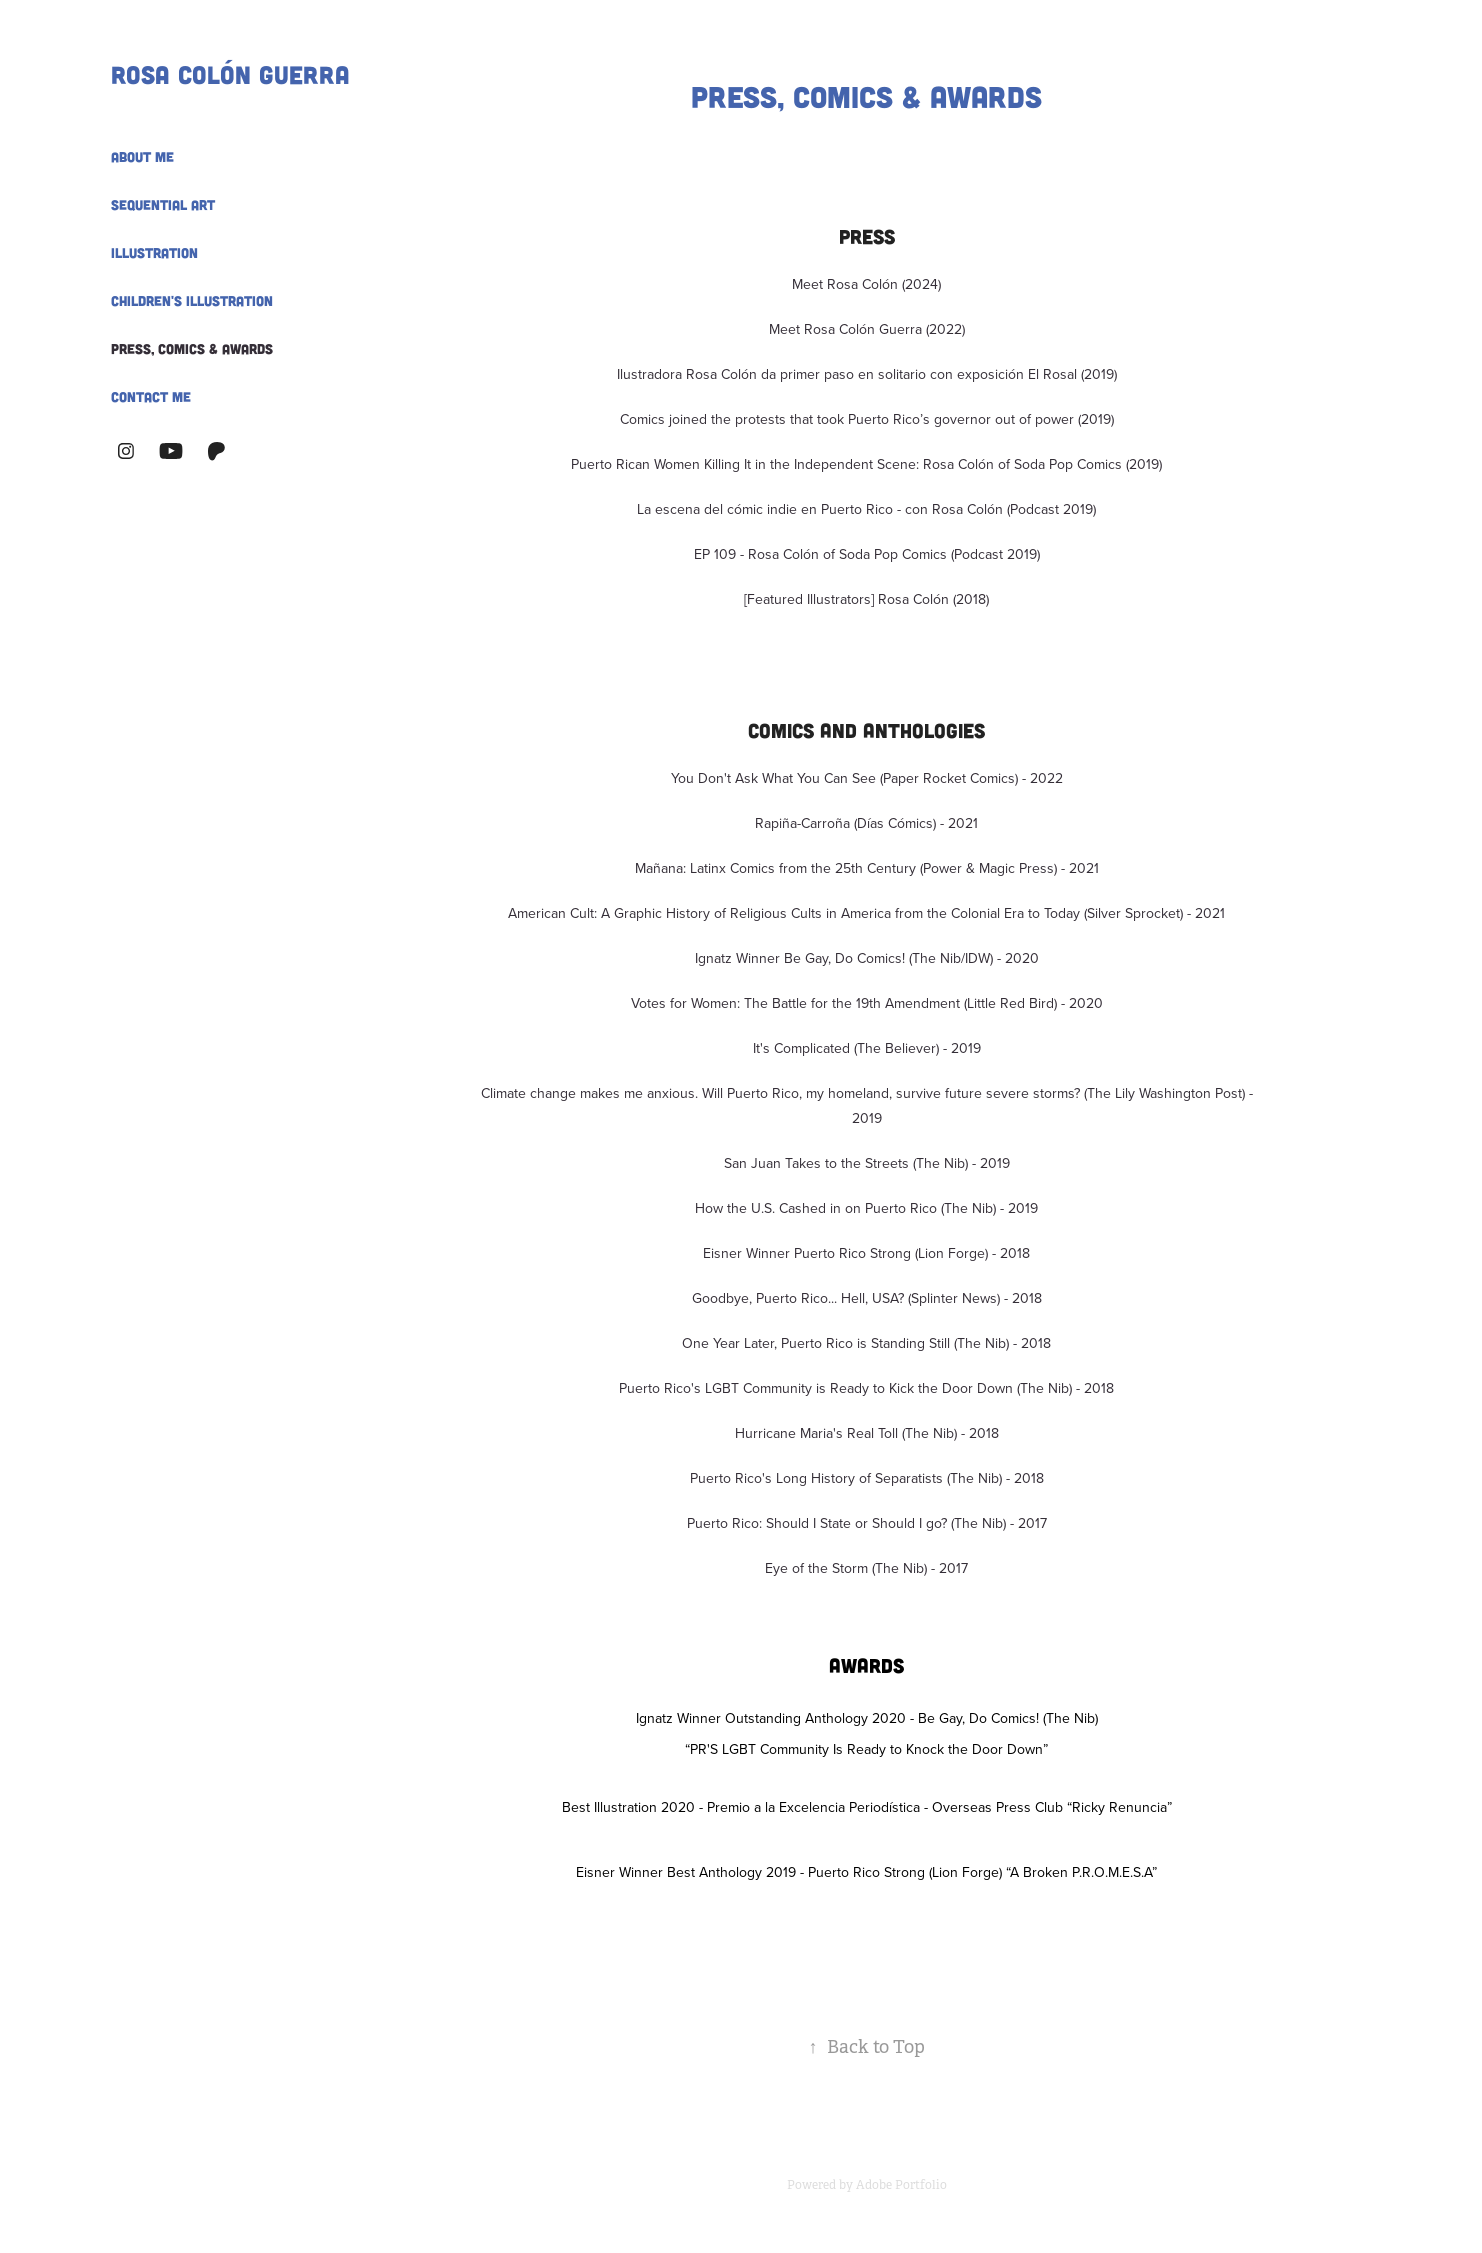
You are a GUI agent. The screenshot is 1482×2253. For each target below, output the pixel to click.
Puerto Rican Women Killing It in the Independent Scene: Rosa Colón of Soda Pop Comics (846, 464)
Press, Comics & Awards (192, 348)
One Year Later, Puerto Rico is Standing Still (818, 1343)
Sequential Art (163, 204)
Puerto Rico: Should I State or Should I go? (819, 1523)
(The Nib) (968, 1208)
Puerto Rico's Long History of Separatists (818, 1478)
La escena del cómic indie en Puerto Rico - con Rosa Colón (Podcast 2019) (866, 509)
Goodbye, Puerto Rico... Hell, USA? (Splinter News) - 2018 (867, 1298)
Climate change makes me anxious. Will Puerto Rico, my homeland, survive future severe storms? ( (784, 1093)
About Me (142, 156)
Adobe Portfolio (901, 2185)
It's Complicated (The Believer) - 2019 (867, 1048)
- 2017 (1026, 1523)
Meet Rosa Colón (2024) (866, 284)
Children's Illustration (192, 300)
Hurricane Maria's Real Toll (818, 1433)
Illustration (154, 252)
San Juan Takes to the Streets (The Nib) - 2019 (867, 1163)
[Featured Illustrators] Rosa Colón (846, 599)
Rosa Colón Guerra (230, 74)
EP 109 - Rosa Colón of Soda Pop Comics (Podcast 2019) (867, 554)
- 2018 (1030, 1343)
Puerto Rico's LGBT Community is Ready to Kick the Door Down (818, 1388)
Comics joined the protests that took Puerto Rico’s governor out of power (847, 419)
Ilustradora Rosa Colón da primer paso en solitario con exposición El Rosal (847, 374)
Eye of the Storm (818, 1568)
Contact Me (151, 396)
